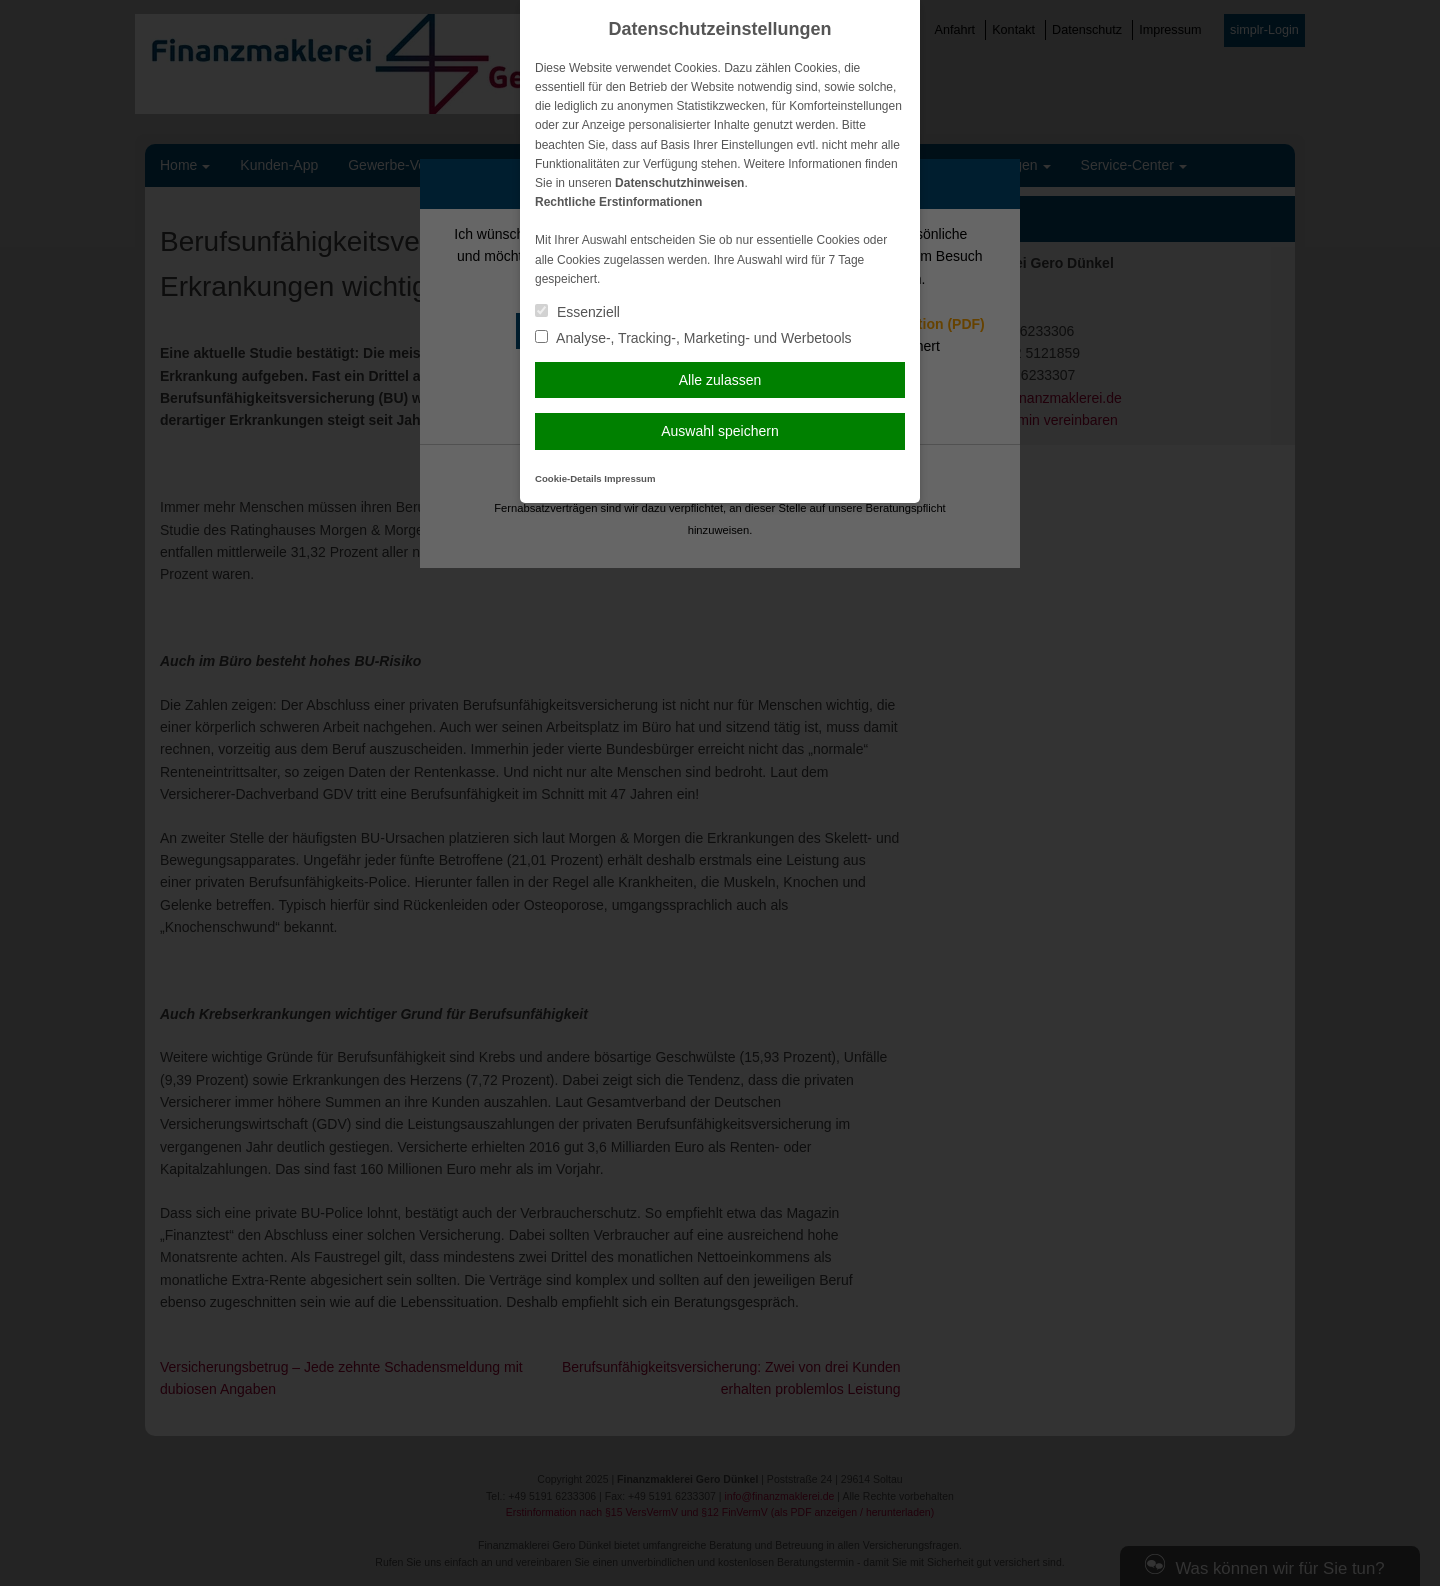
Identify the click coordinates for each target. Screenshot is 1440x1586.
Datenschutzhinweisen (679, 183)
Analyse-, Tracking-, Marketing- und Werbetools (693, 338)
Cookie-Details (568, 478)
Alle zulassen (720, 380)
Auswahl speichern (720, 431)
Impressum (629, 478)
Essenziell (577, 312)
